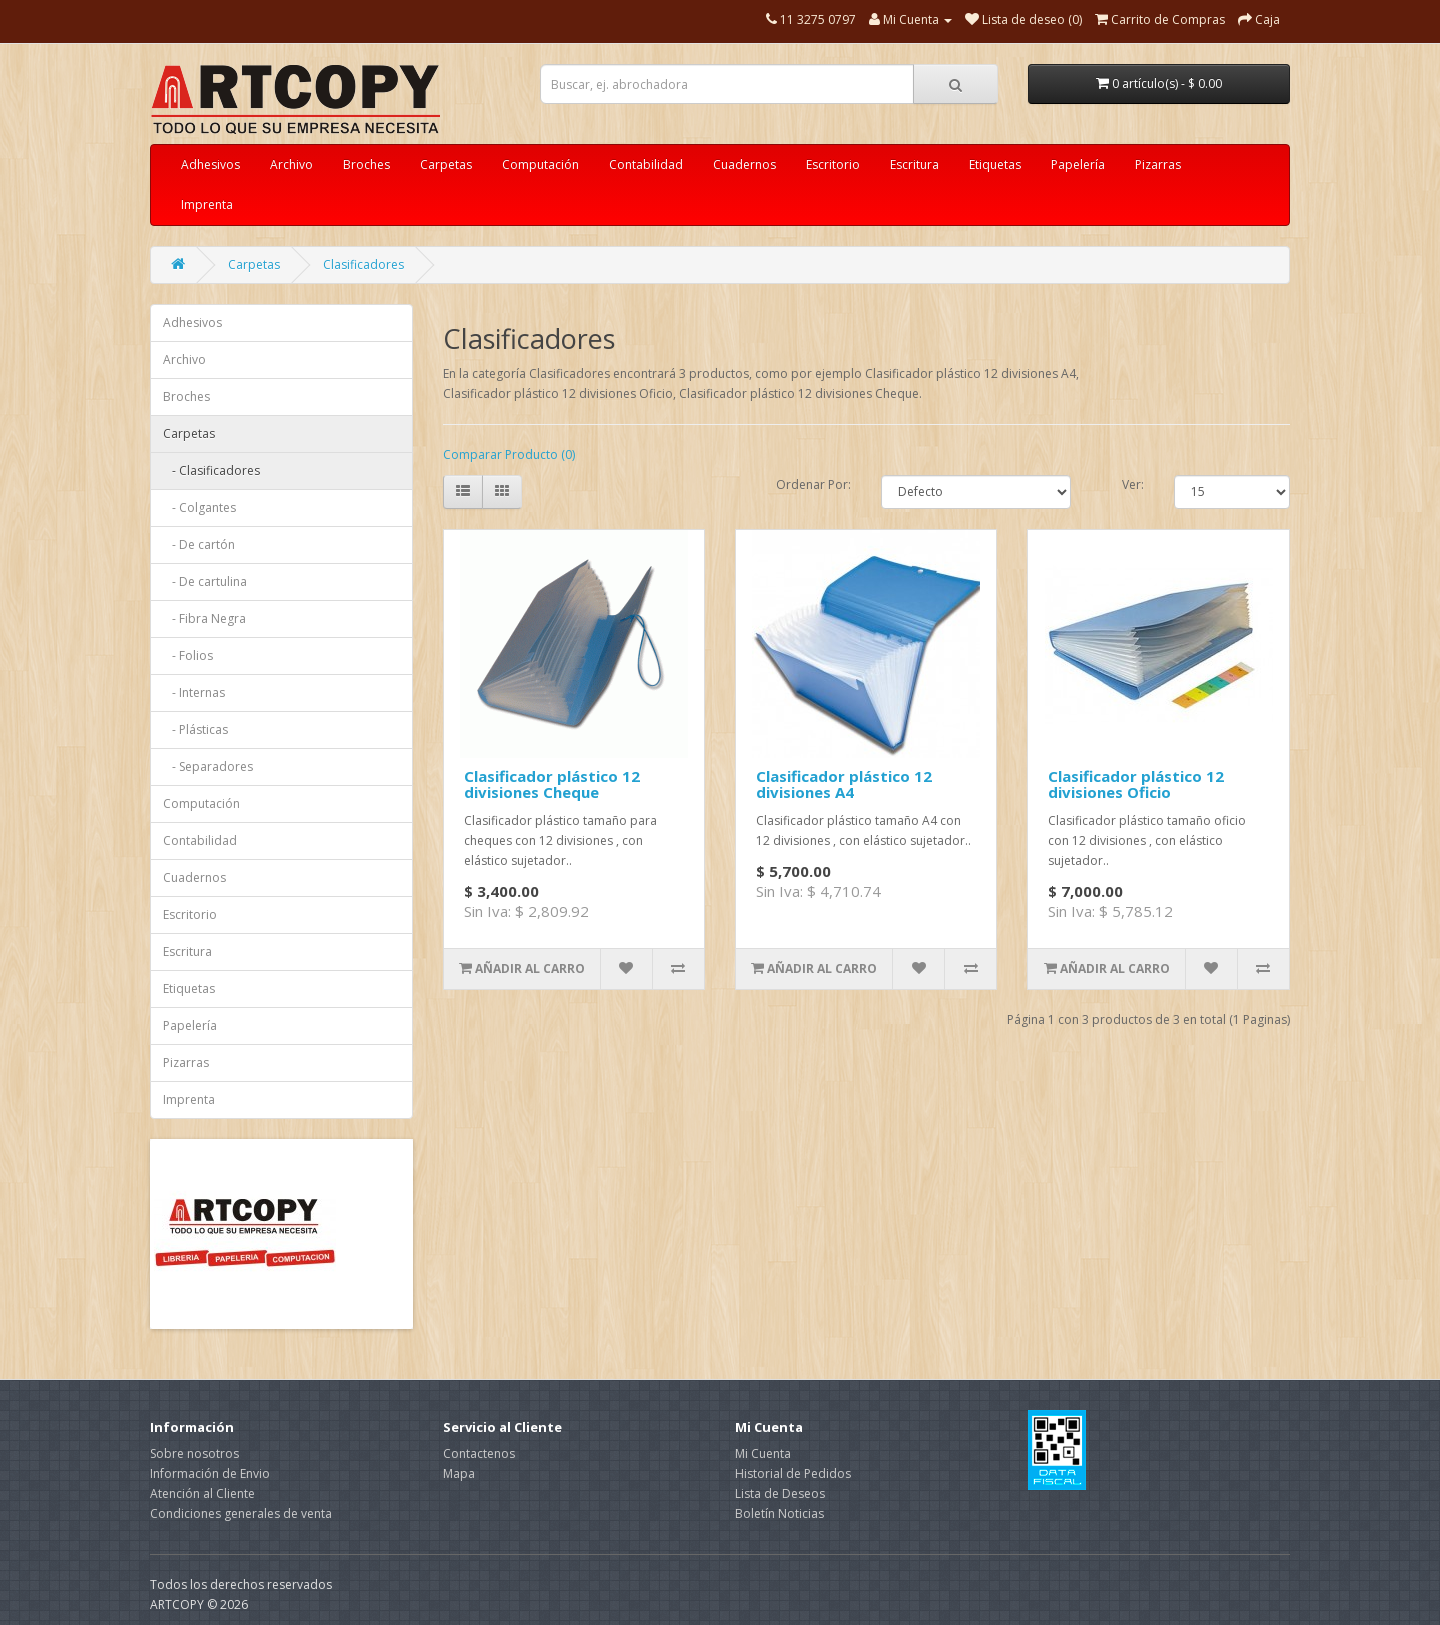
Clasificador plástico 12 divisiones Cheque (552, 784)
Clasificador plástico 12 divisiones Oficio (1136, 784)
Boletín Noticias (779, 1513)
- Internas (194, 692)
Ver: (1133, 484)
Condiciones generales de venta (241, 1513)
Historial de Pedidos (793, 1473)
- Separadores (208, 766)
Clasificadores (363, 264)
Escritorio (833, 164)
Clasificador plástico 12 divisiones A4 (844, 784)
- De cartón (199, 544)
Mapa (459, 1473)
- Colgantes (199, 507)
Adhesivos (210, 164)
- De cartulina (205, 581)
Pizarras (1158, 164)
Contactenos (479, 1453)
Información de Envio (210, 1473)
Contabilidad (646, 164)
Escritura (914, 164)
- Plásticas (195, 729)
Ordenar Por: (813, 484)
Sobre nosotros (194, 1453)
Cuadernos (744, 164)
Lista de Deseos (780, 1493)
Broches (366, 164)
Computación (540, 164)
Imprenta (207, 204)
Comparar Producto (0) (509, 454)
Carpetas (446, 164)
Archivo (291, 164)
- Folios (188, 655)
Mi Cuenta (763, 1453)
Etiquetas (995, 164)
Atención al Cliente (202, 1493)
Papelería (1078, 164)
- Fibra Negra (204, 618)
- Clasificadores (211, 470)
